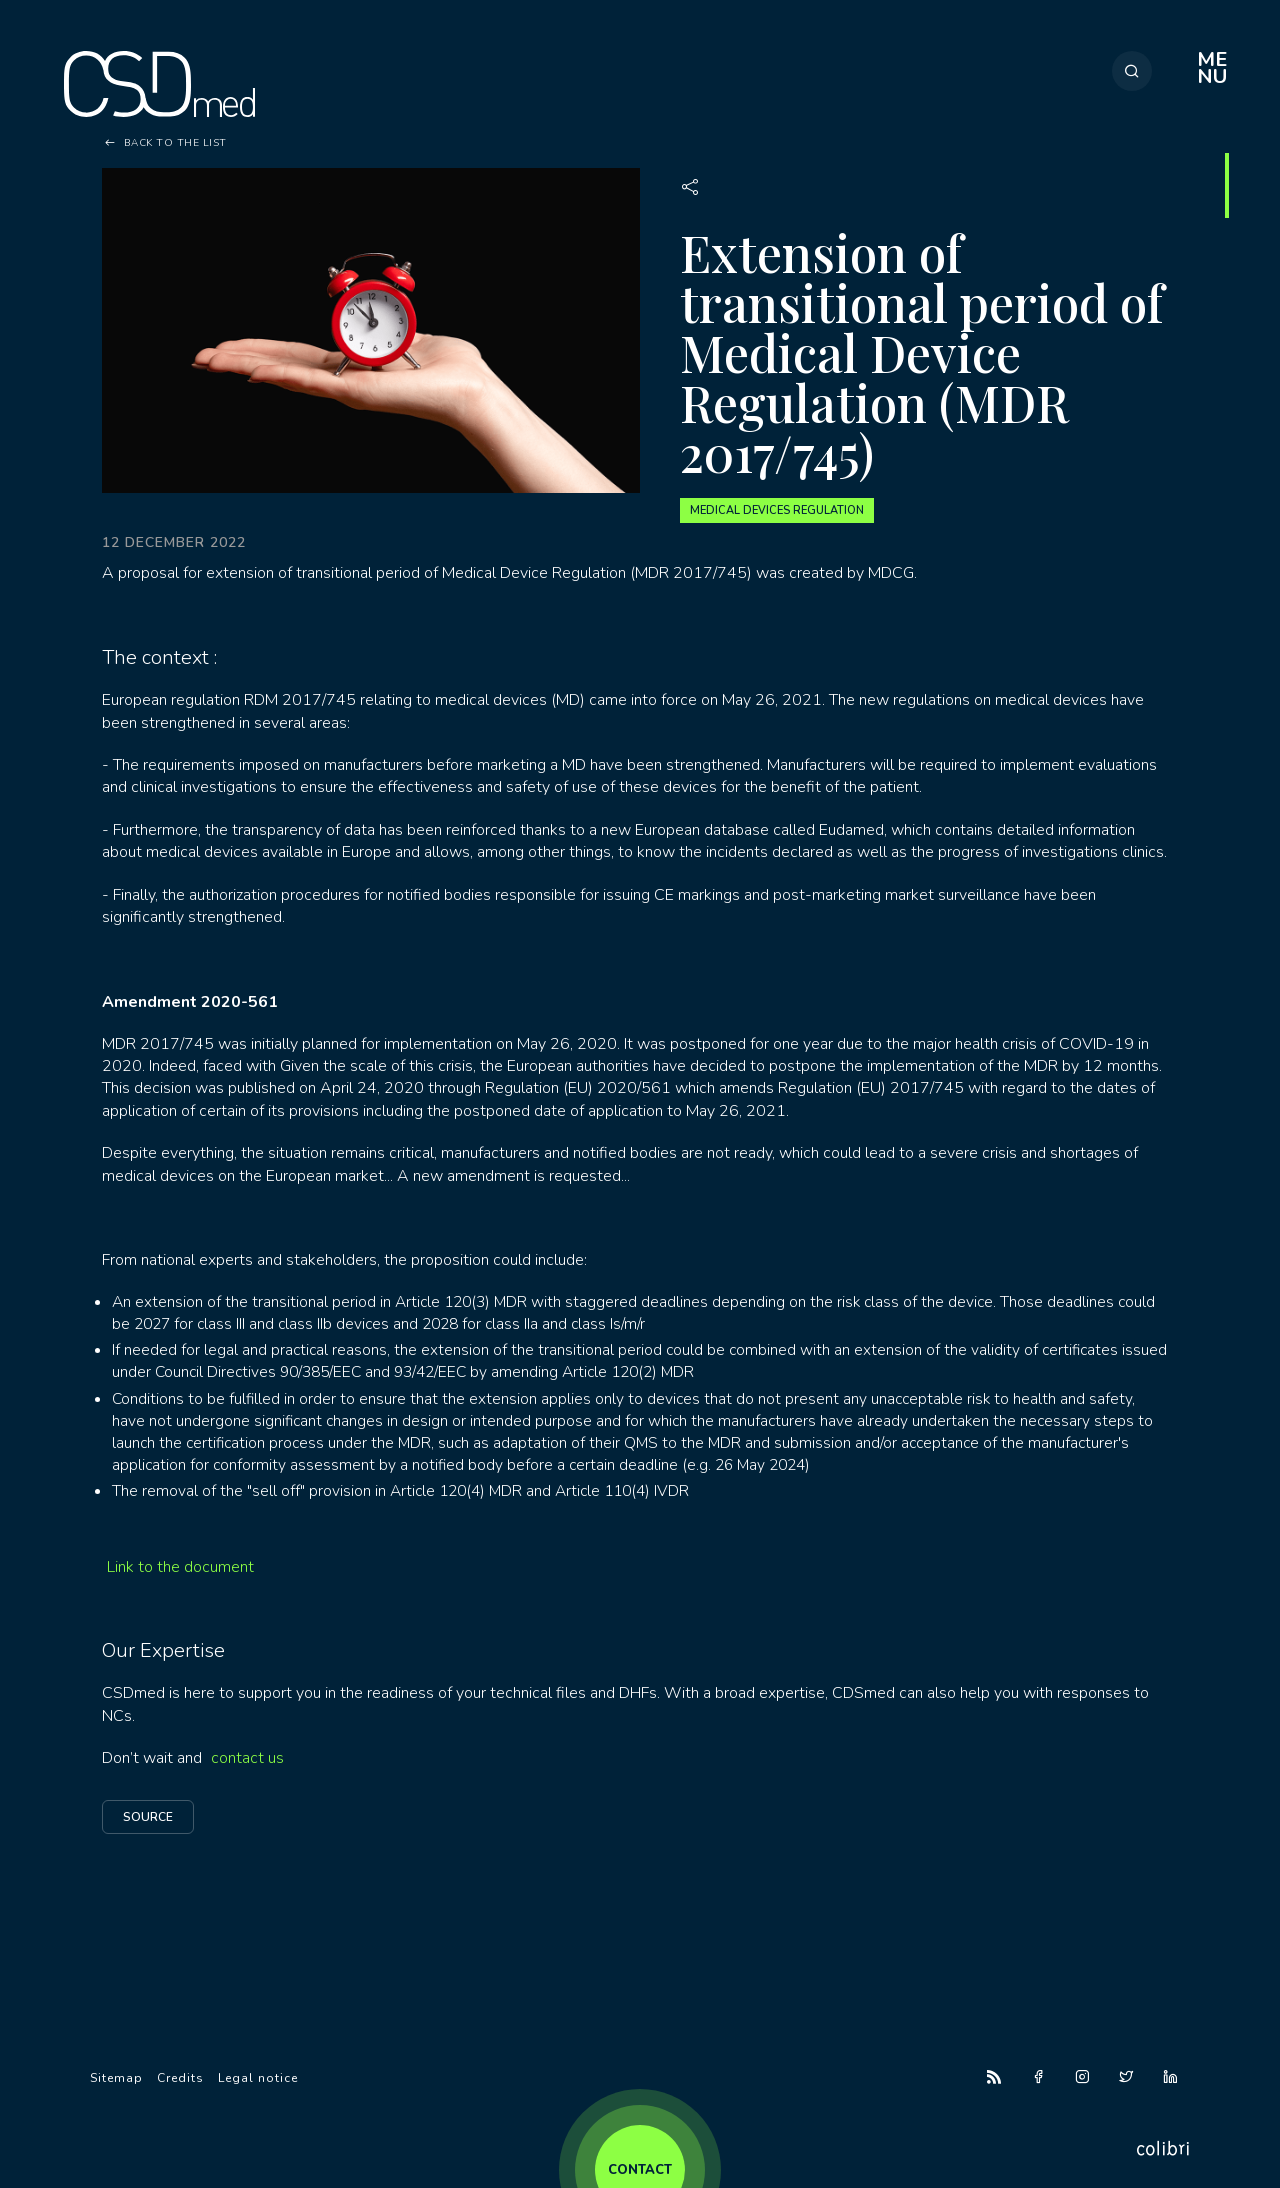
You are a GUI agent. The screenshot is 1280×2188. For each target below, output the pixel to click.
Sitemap (116, 2078)
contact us (247, 1758)
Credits (180, 2078)
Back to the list (175, 143)
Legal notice (258, 2078)
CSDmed (159, 84)
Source (148, 1817)
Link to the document (180, 1567)
